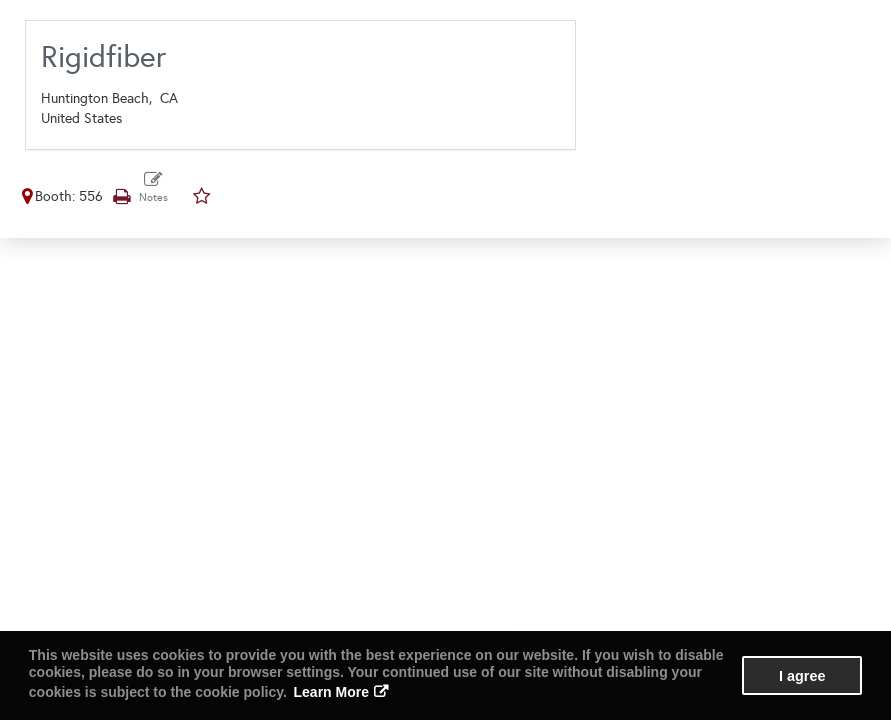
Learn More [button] (331, 692)
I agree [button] (802, 676)
